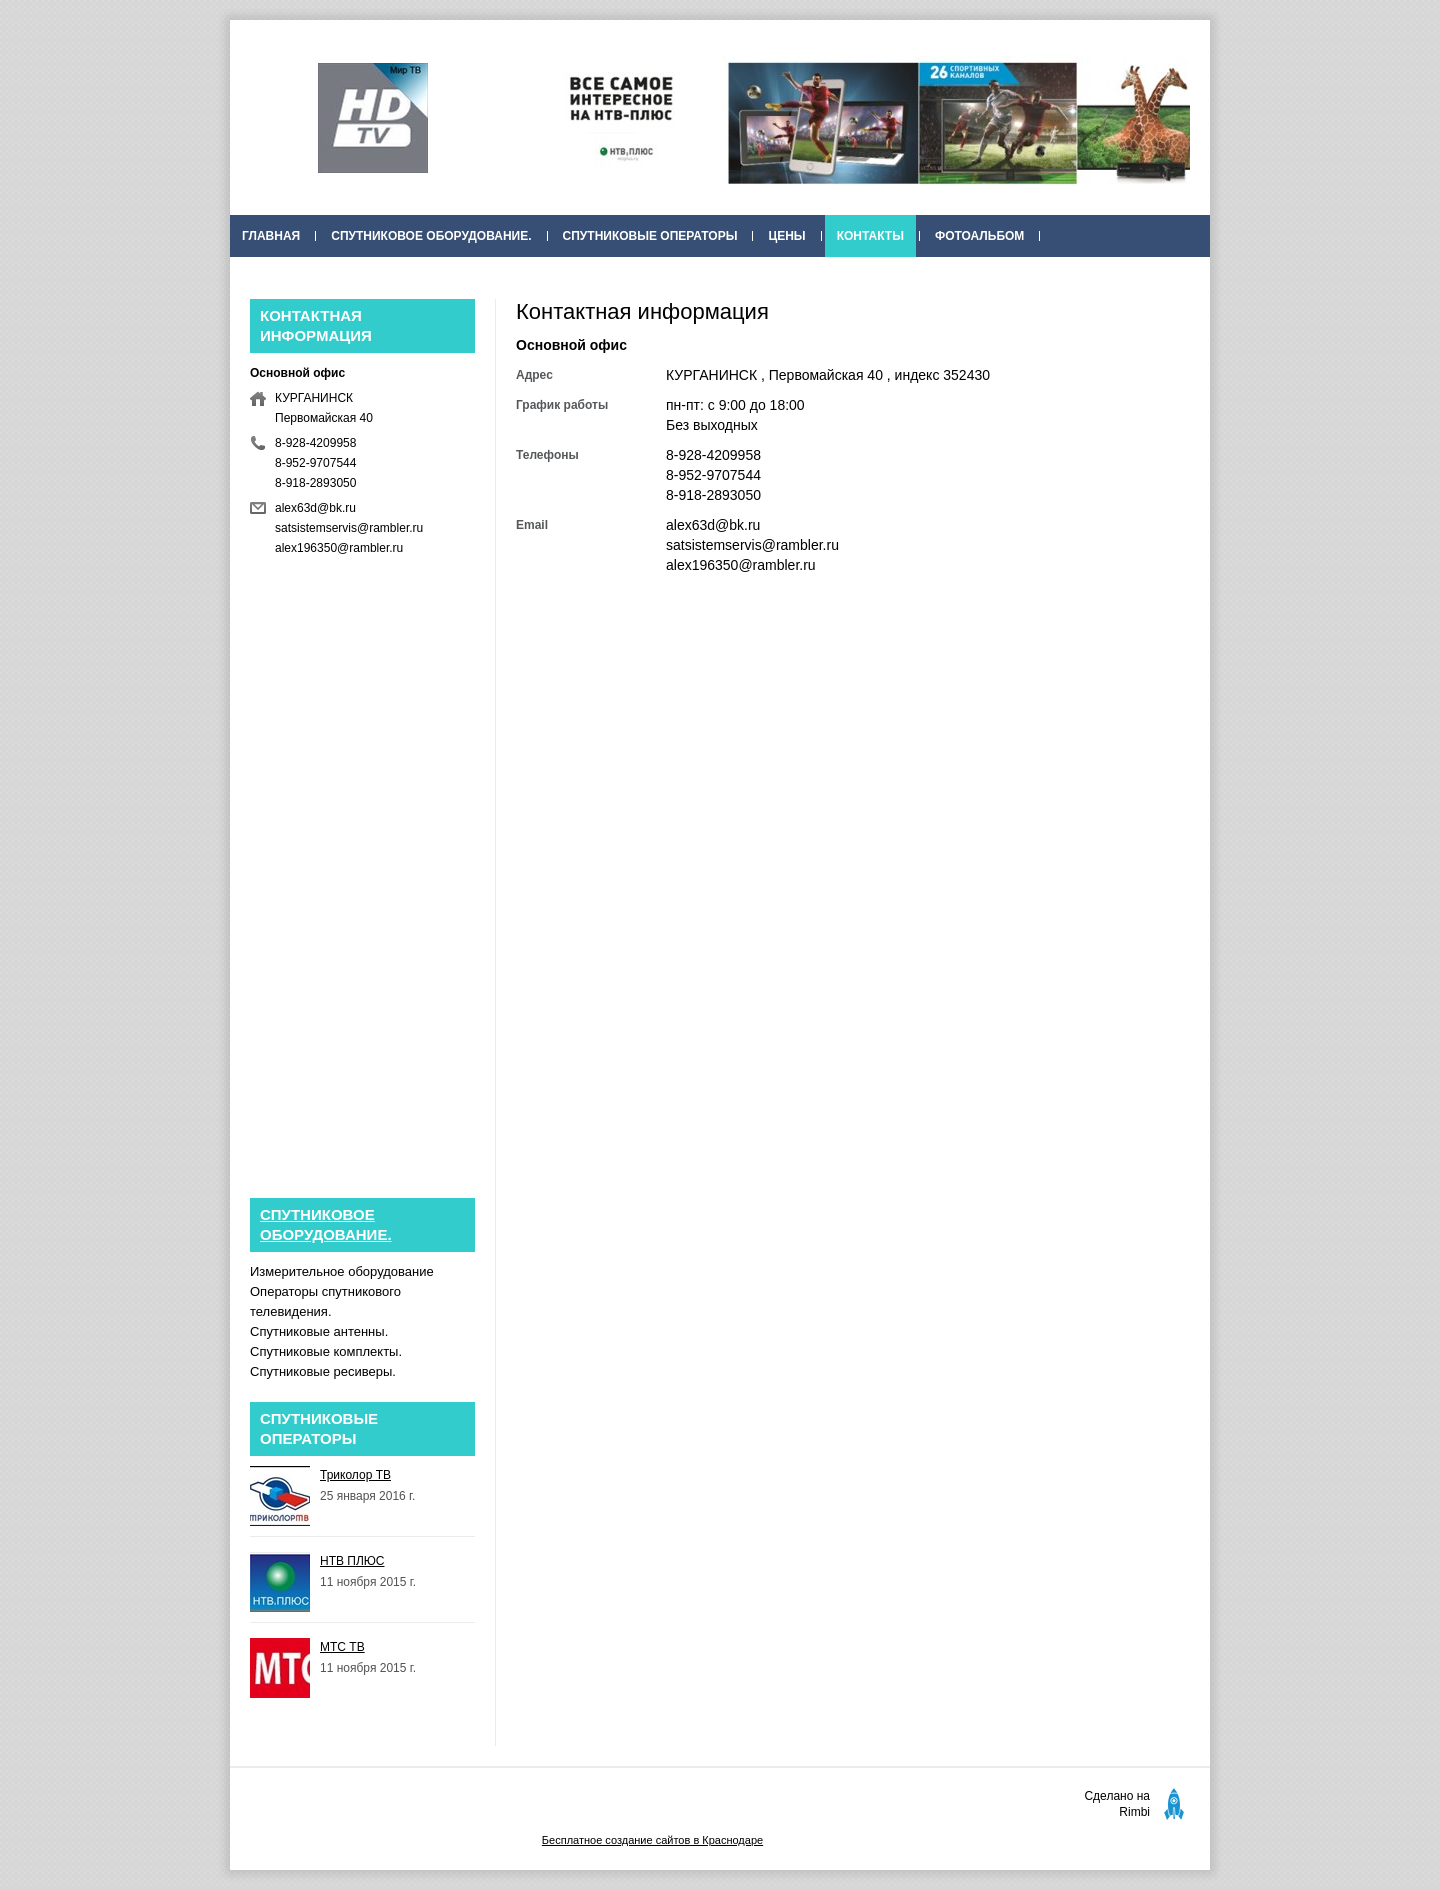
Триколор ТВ (355, 1475)
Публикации (682, 278)
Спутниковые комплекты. (326, 1351)
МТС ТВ (342, 1647)
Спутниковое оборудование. (431, 236)
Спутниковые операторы (650, 236)
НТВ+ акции (794, 278)
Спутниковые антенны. (319, 1331)
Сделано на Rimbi (1117, 1804)
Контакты (870, 236)
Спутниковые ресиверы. (323, 1371)
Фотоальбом (979, 236)
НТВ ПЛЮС (352, 1561)
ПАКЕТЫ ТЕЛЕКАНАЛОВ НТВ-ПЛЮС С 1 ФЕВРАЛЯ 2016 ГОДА (426, 278)
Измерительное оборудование (342, 1271)
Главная (271, 236)
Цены (786, 236)
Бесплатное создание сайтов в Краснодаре (652, 1840)
